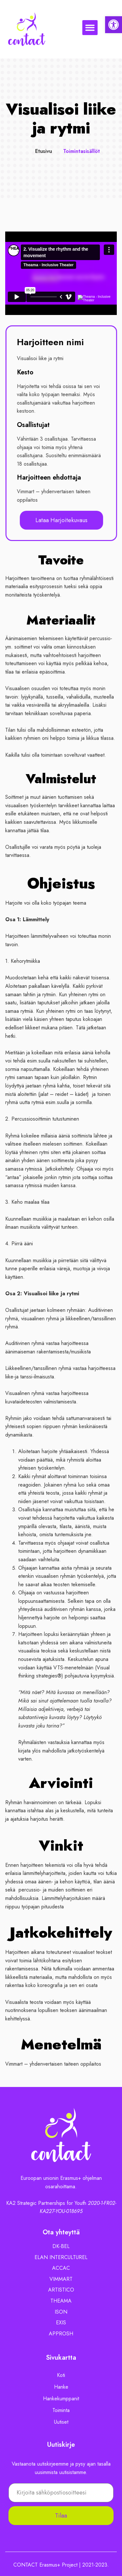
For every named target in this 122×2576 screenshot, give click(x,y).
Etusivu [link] (43, 151)
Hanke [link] (61, 2387)
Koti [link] (61, 2375)
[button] (90, 27)
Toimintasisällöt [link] (81, 151)
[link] (113, 24)
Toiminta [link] (61, 2410)
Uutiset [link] (61, 2422)
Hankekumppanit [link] (61, 2398)
